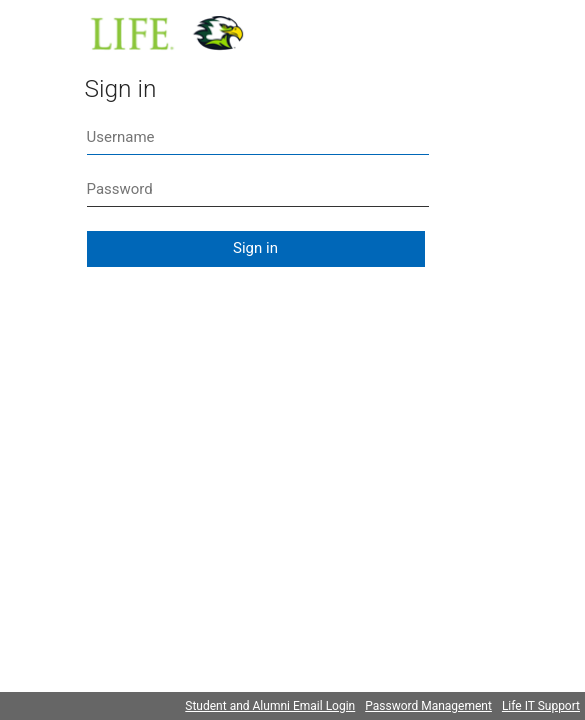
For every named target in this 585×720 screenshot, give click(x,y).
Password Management (428, 706)
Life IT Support (541, 706)
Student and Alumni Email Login (270, 706)
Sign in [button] (255, 248)
